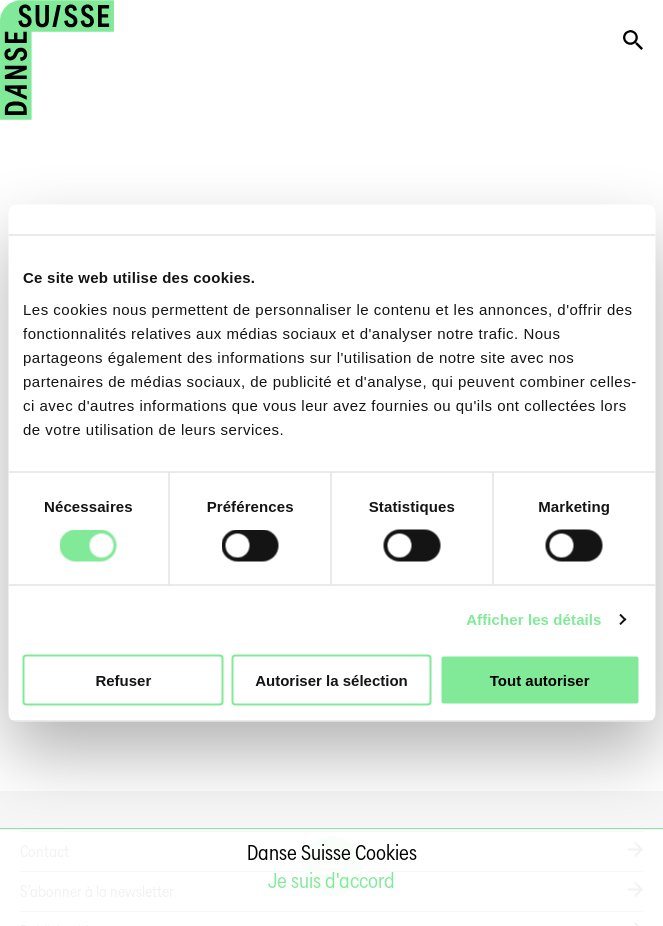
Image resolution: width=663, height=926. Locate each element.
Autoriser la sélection (331, 679)
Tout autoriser (540, 679)
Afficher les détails (533, 619)
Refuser (123, 679)
